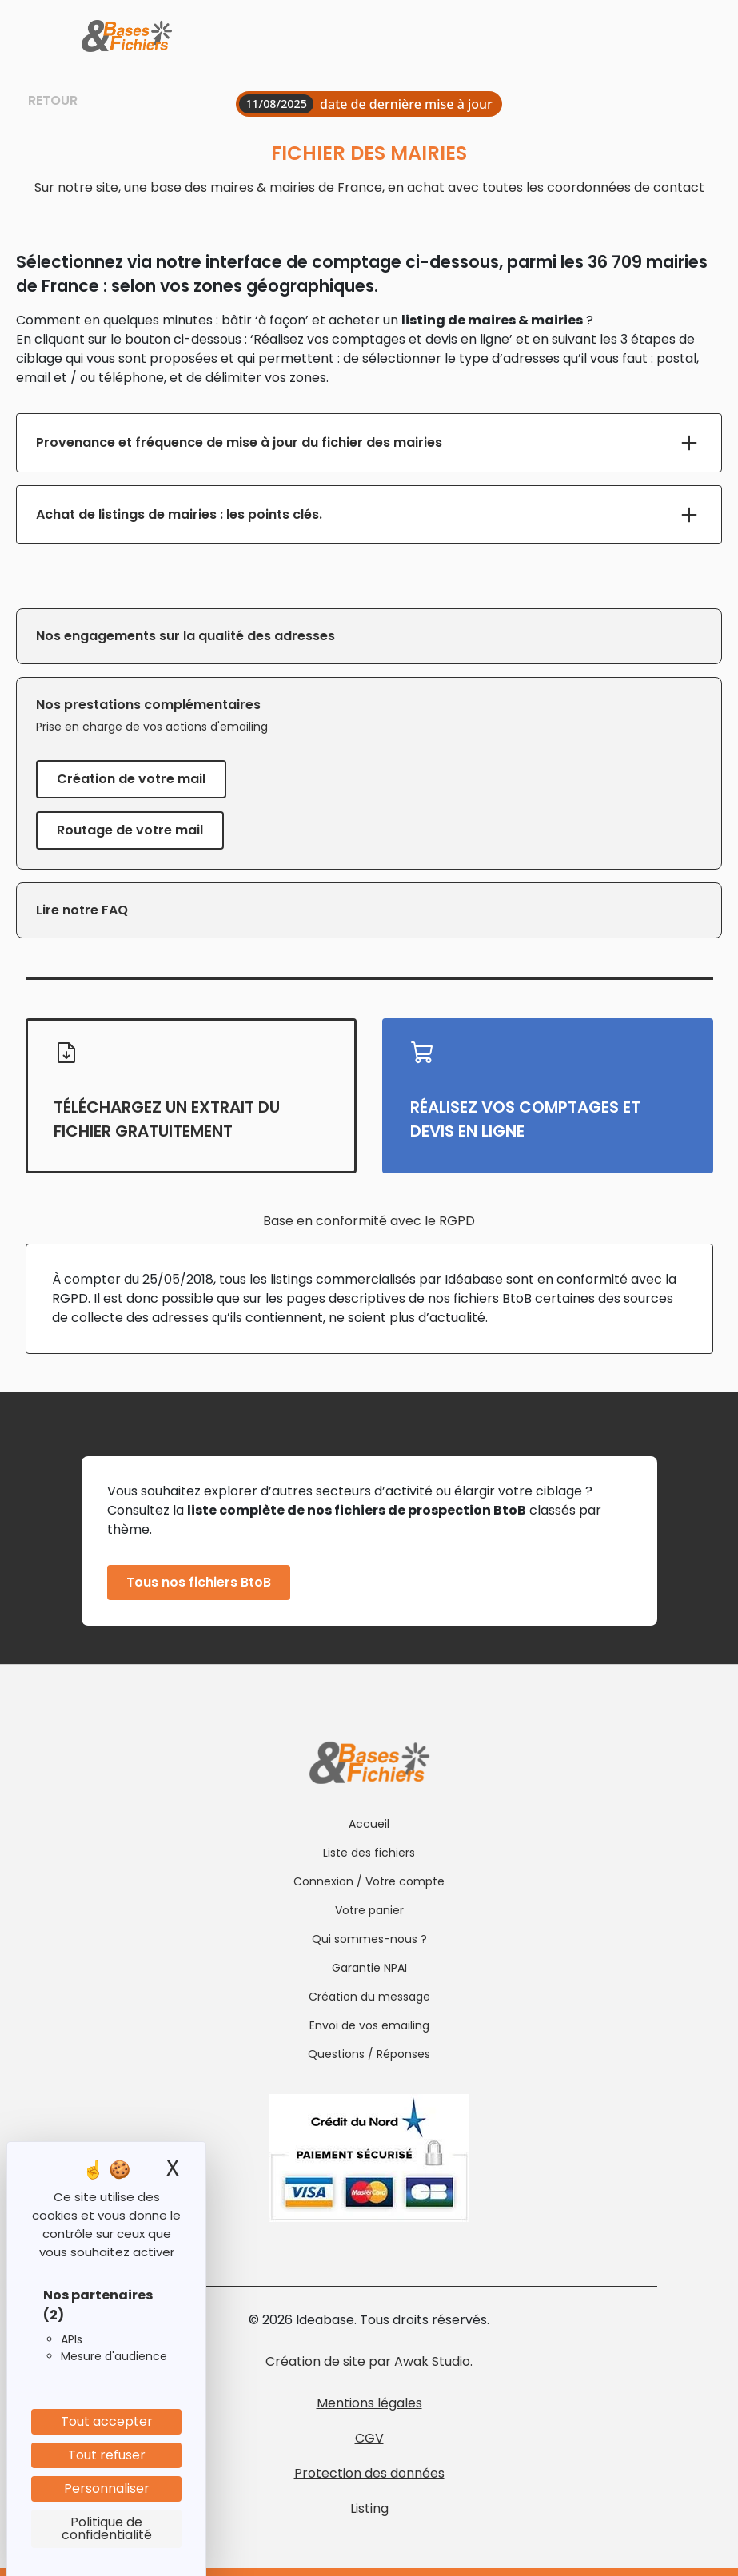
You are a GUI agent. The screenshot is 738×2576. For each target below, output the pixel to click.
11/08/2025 (276, 103)
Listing (369, 2508)
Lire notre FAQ (82, 910)
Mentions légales (369, 2403)
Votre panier (369, 1910)
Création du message (369, 1997)
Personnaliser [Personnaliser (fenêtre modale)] (107, 2488)
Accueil (369, 1824)
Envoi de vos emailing (369, 2025)
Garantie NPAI (369, 1968)
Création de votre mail (131, 779)
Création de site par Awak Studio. (369, 2361)
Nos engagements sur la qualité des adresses (185, 636)
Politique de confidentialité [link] (107, 2528)
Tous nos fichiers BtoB (198, 1582)
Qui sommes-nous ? (369, 1939)
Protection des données (369, 2473)
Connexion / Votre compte (369, 1881)
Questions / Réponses (369, 2054)
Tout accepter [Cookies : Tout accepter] (107, 2421)
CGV (369, 2438)
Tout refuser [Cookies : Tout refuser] (107, 2455)
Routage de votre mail (130, 830)
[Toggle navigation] (643, 37)
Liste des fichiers (369, 1853)
